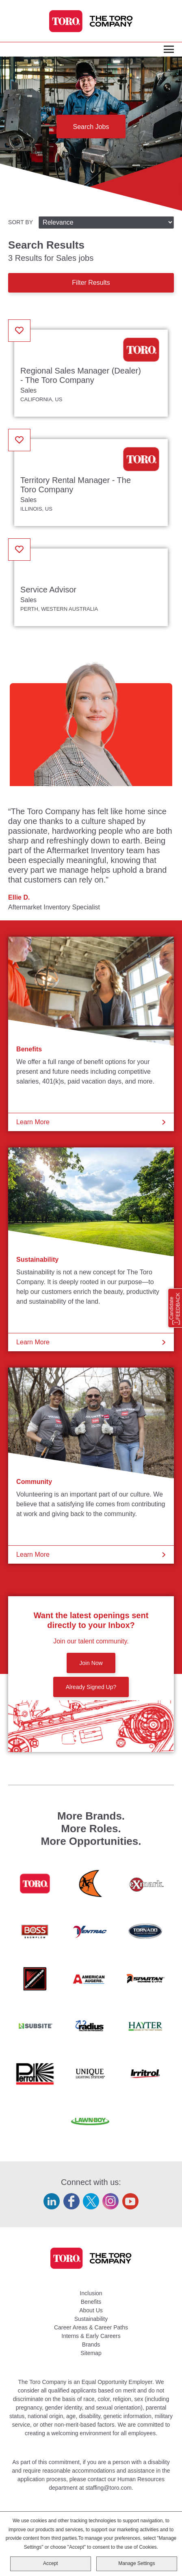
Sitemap (90, 2353)
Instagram (110, 2201)
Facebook (71, 2201)
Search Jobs (91, 126)
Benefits (29, 1049)
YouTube (130, 2201)
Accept (50, 2564)
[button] (19, 330)
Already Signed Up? (91, 1687)
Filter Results (91, 282)
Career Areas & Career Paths (91, 2327)
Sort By (20, 222)
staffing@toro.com (108, 2487)
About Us (91, 2310)
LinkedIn (51, 2201)
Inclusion (91, 2293)
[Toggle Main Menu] (169, 50)
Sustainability (37, 1259)
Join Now (91, 1663)
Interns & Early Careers (91, 2336)
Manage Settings (136, 2564)
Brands (91, 2344)
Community (34, 1481)
